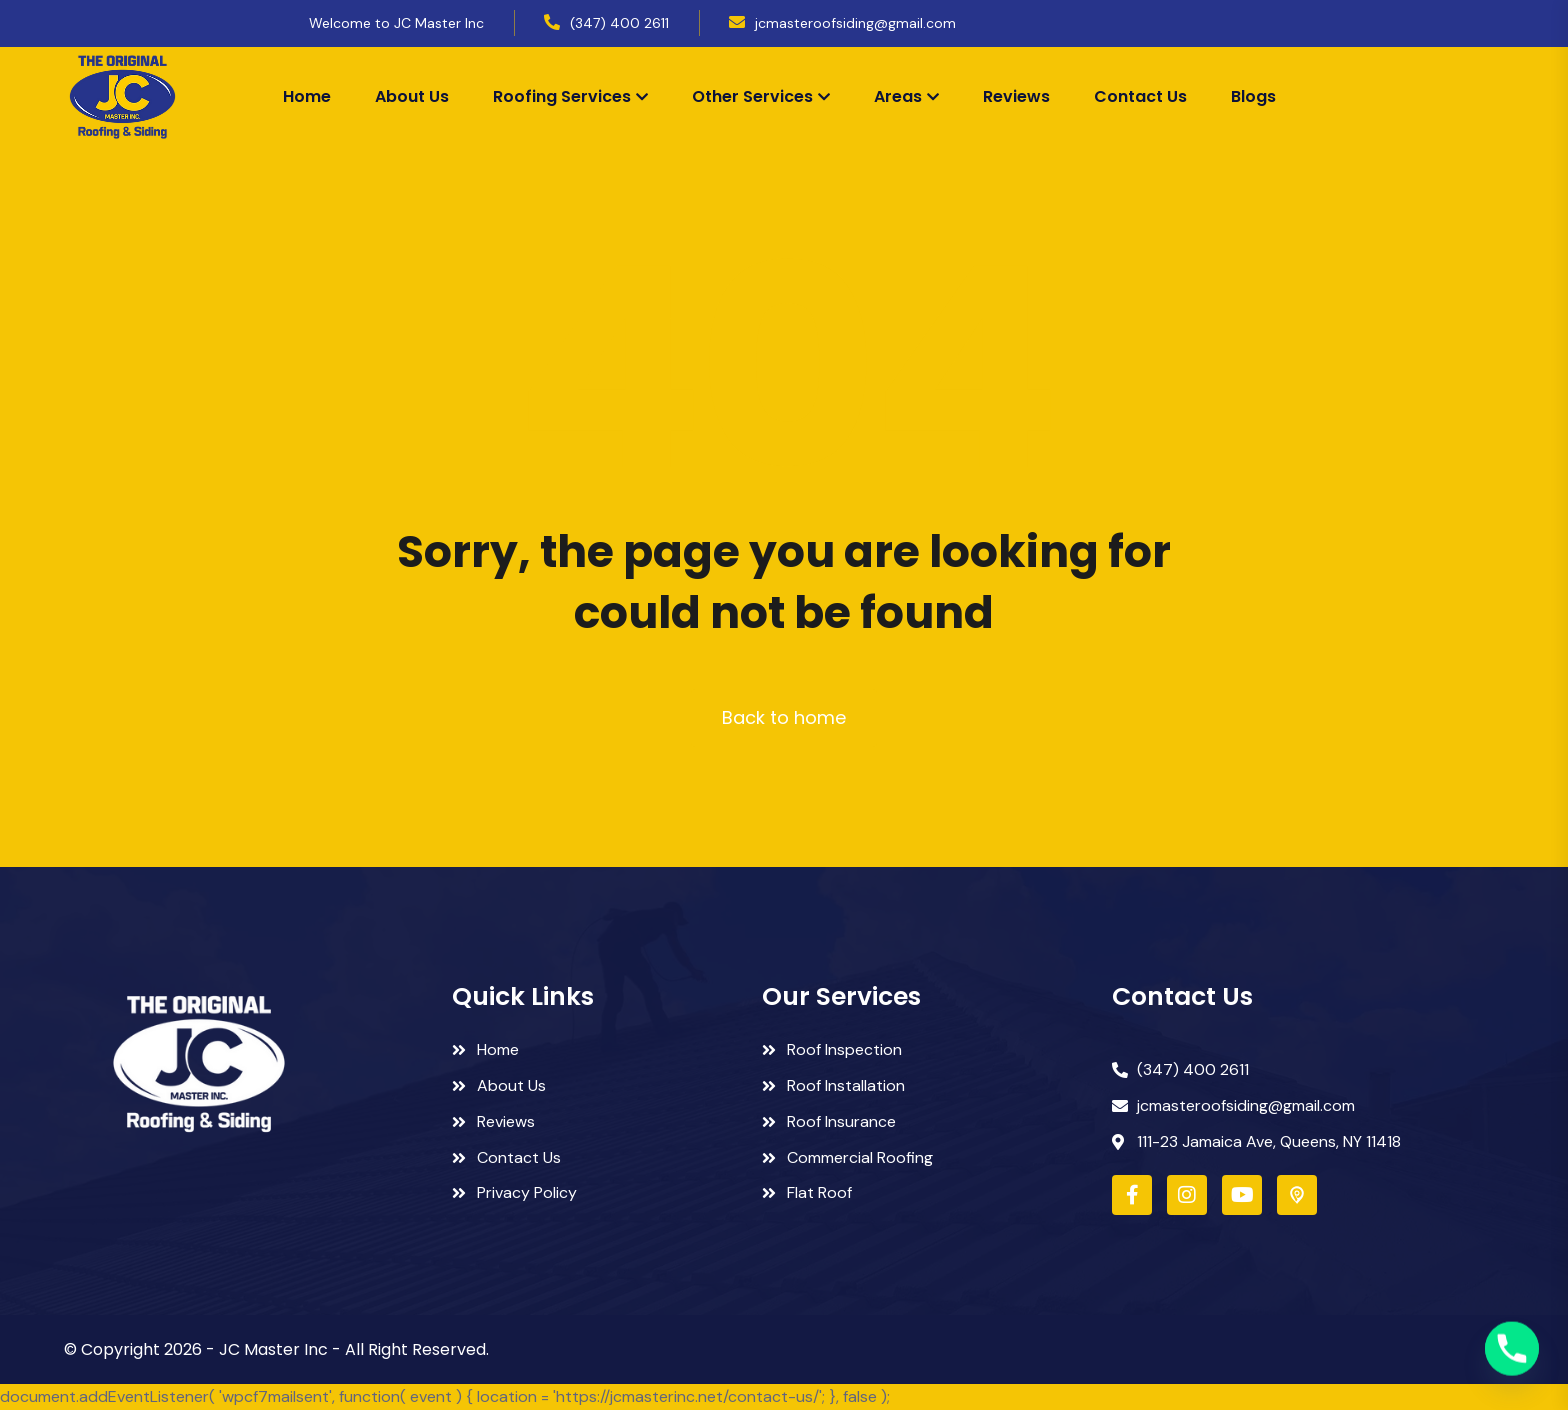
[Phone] (1512, 1358)
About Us (412, 96)
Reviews (1016, 96)
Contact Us (1140, 96)
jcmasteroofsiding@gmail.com (855, 23)
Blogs (1253, 96)
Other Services (752, 96)
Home (307, 96)
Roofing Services (562, 96)
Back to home (784, 717)
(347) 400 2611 (619, 23)
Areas (898, 96)
